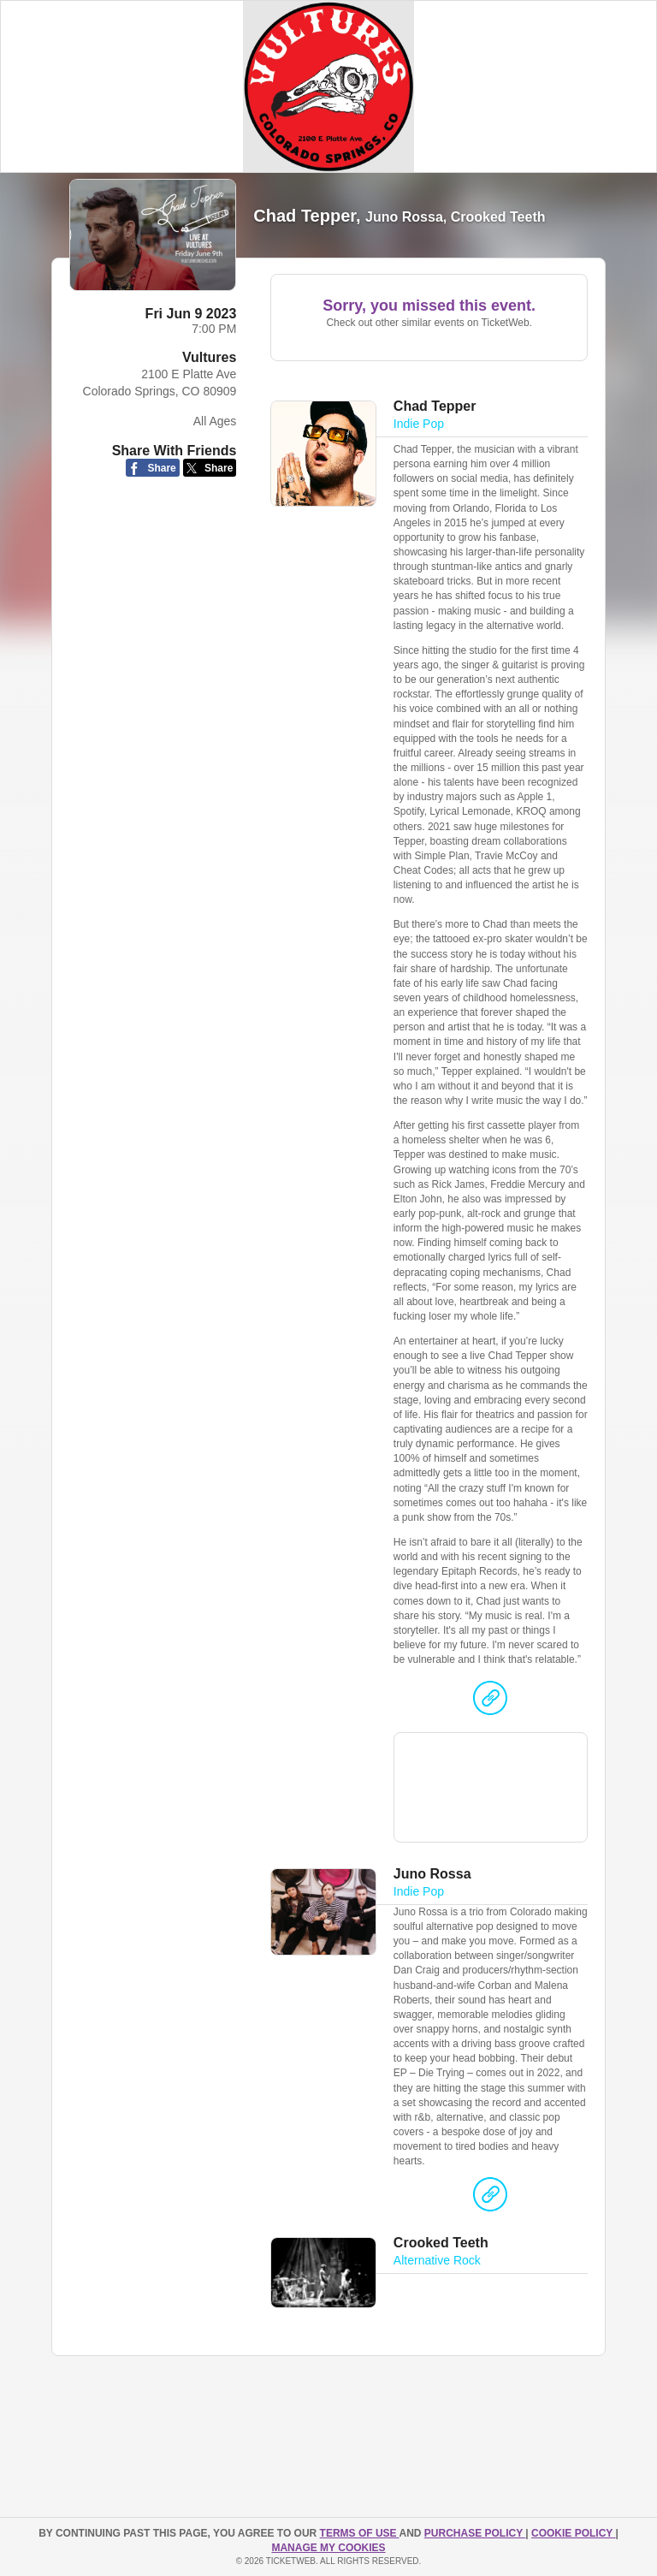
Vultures (209, 357)
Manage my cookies (328, 2548)
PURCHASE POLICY (474, 2533)
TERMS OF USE (360, 2533)
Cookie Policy (573, 2533)
